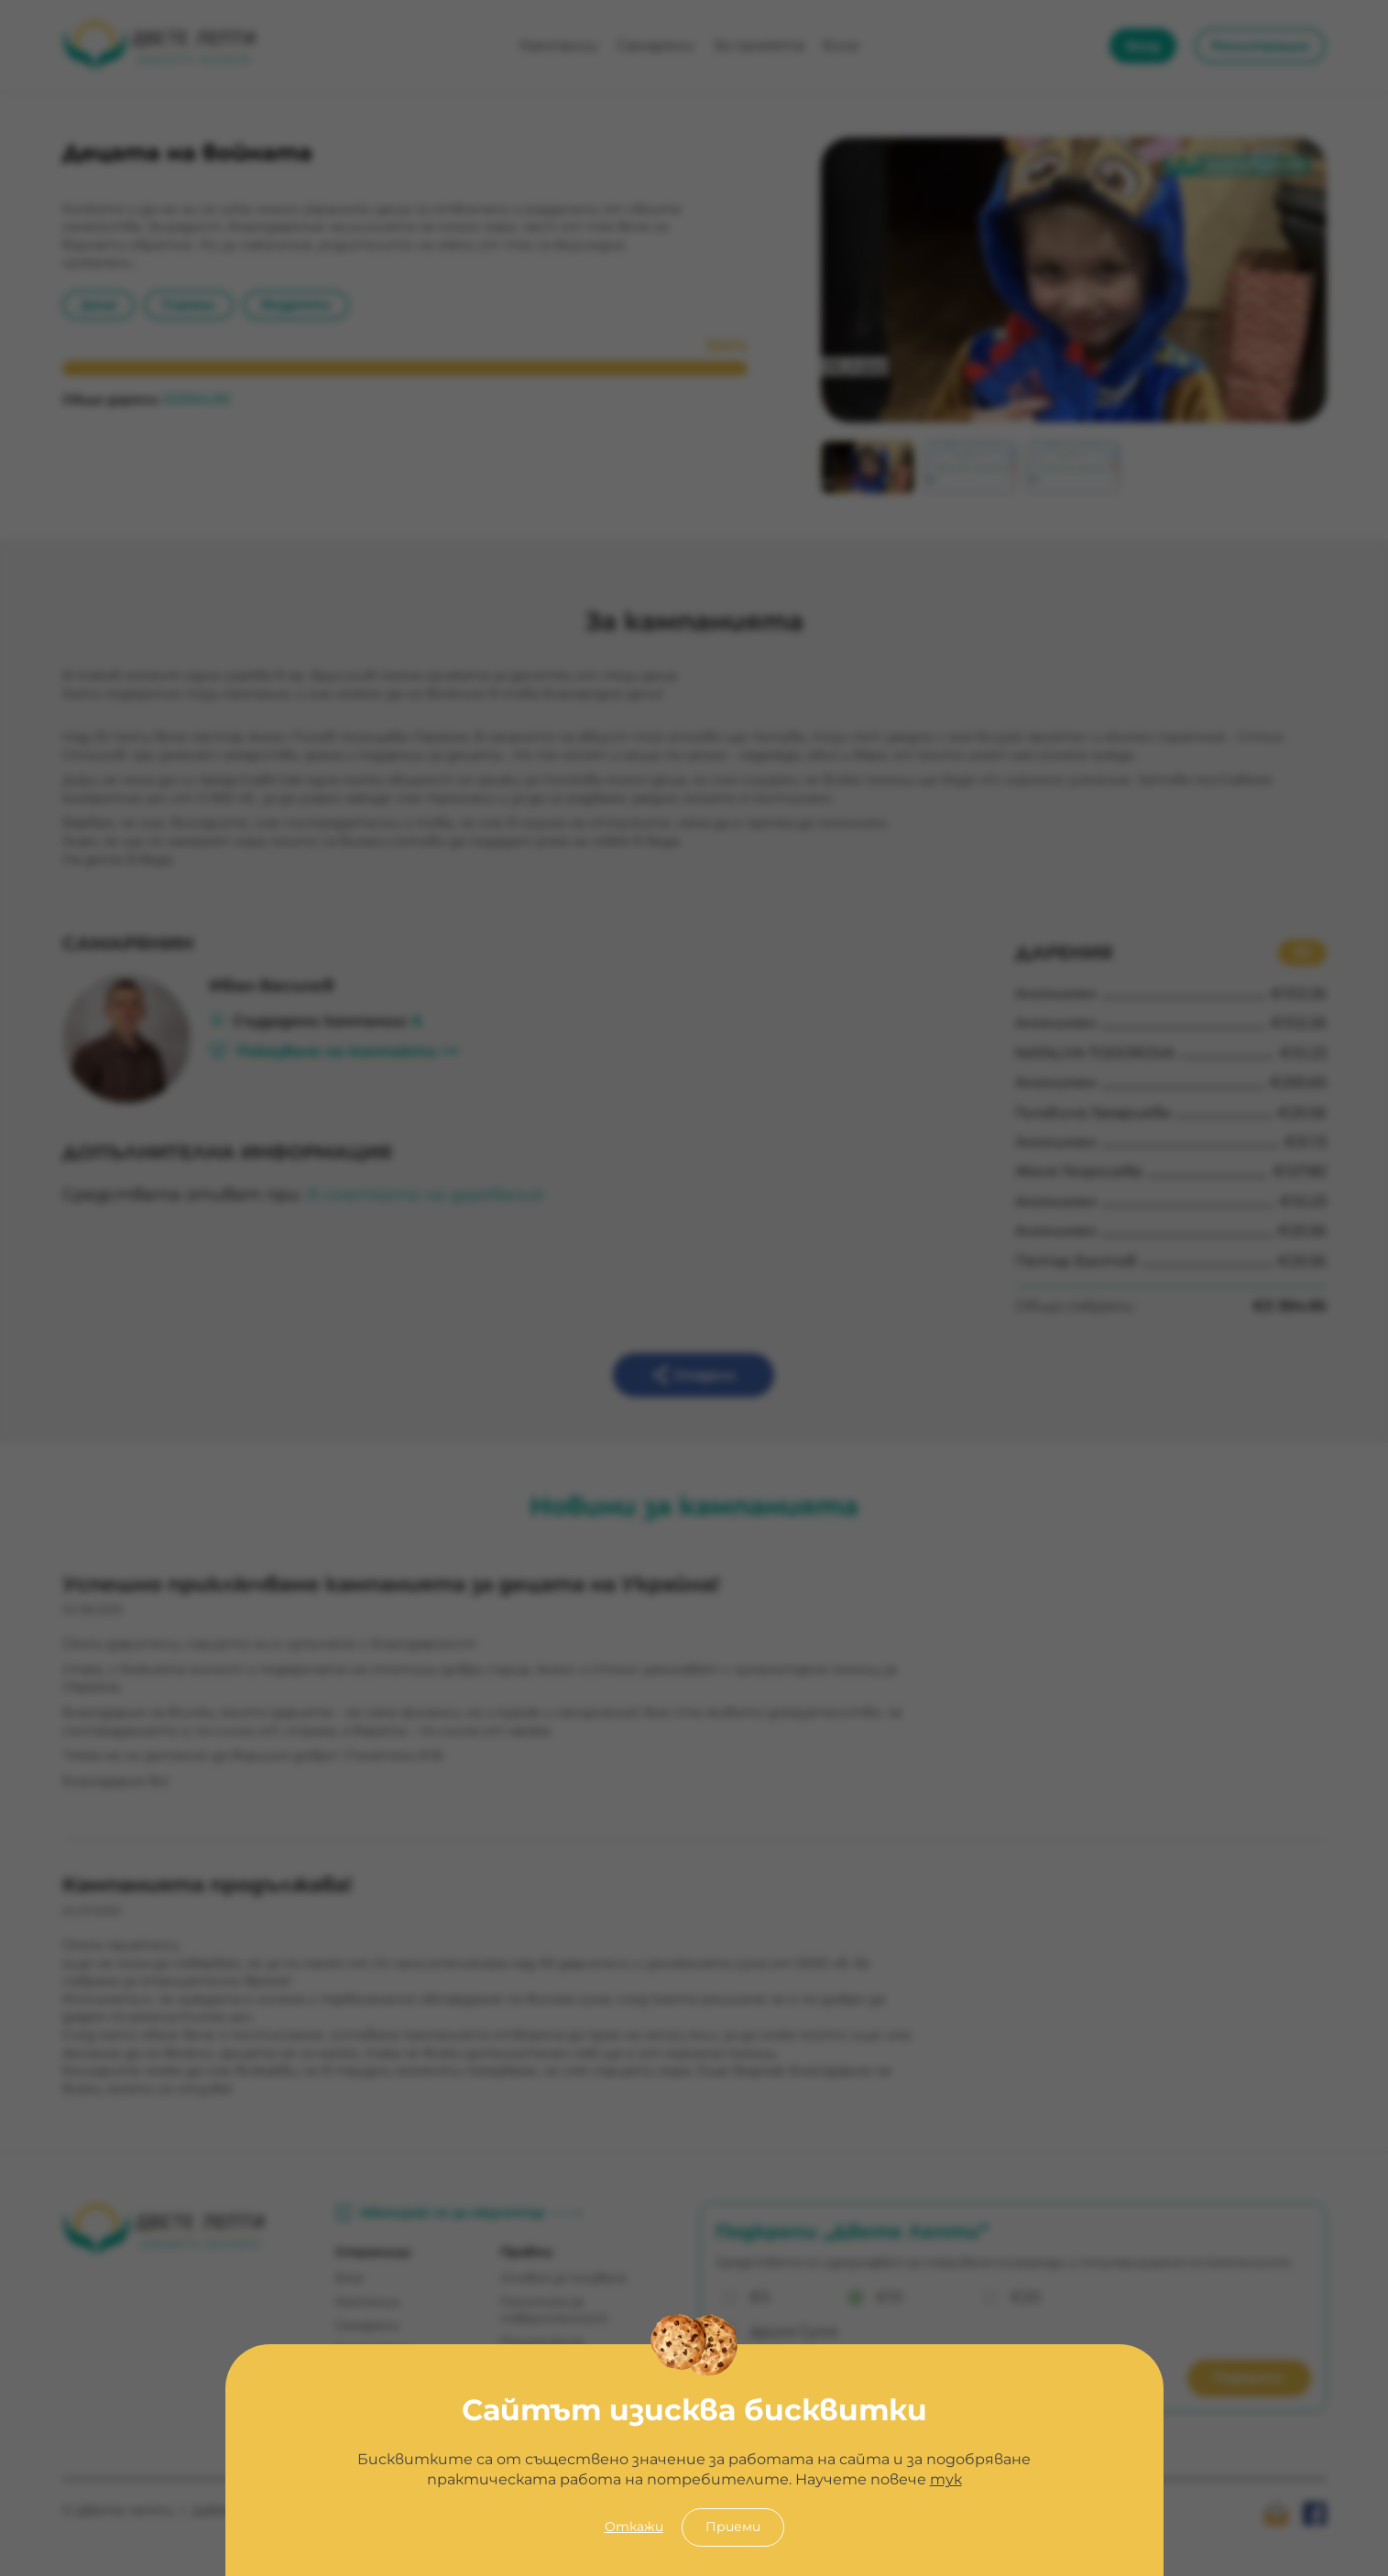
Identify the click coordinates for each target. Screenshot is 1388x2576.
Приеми (732, 2526)
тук (946, 2479)
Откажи (634, 2526)
